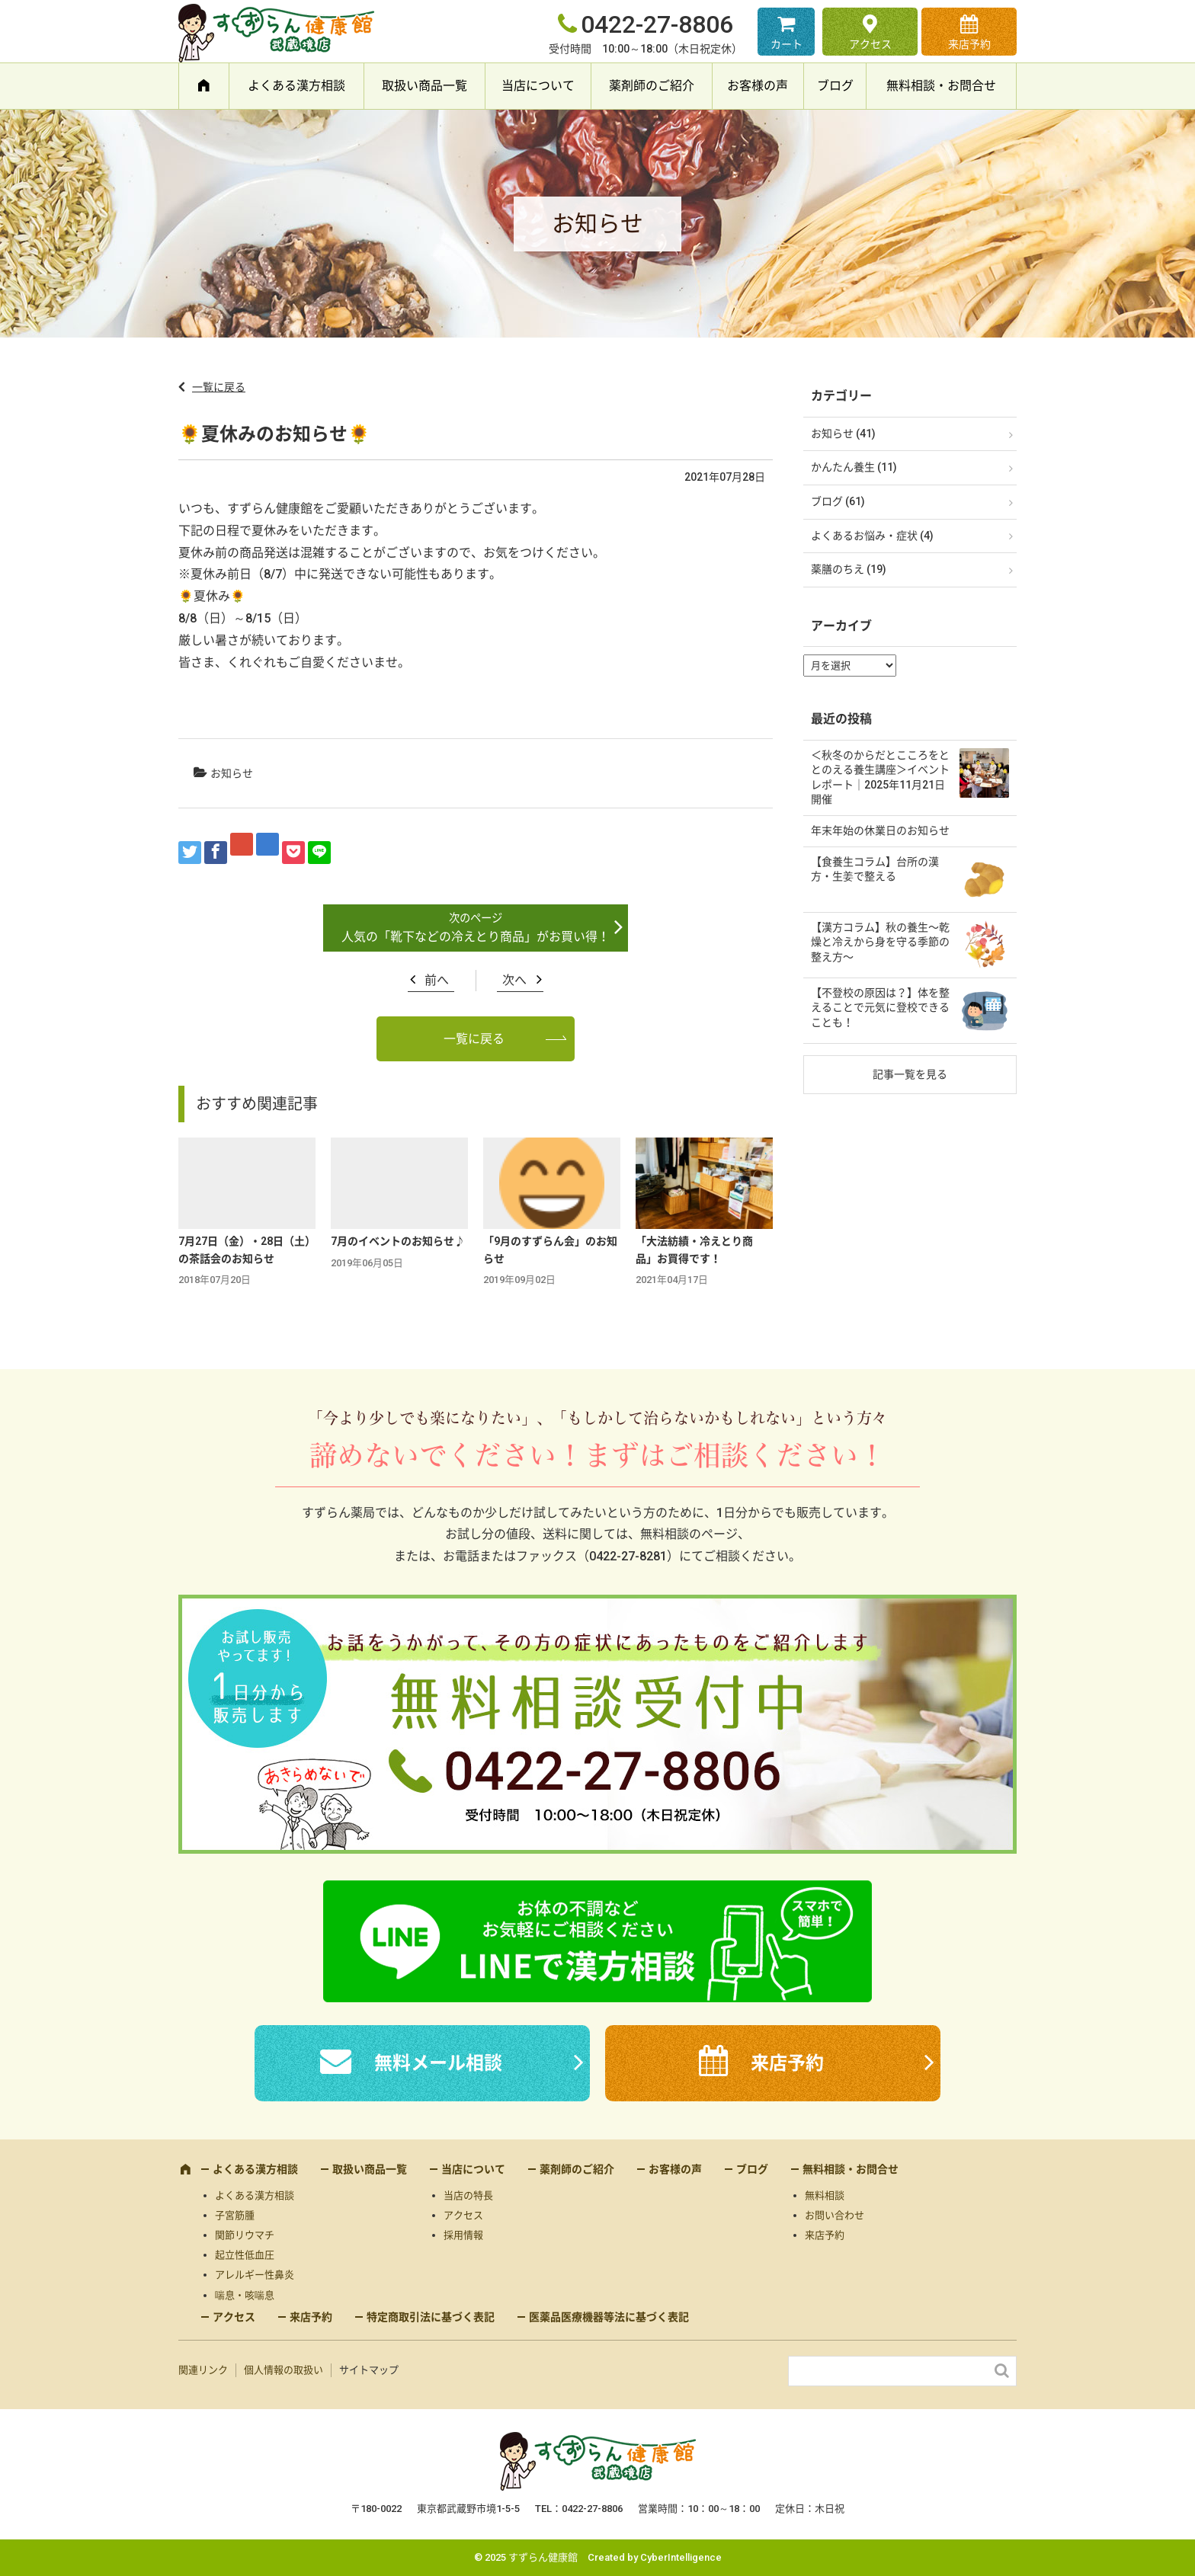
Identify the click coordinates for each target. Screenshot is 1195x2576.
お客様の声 (757, 85)
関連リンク (203, 2370)
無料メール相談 (438, 2063)
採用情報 (463, 2235)
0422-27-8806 (657, 24)
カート (787, 44)
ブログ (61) (838, 501)
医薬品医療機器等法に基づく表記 (609, 2317)
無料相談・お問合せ (941, 85)
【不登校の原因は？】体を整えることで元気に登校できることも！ (880, 1008)
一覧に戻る (218, 387)
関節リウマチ (244, 2235)
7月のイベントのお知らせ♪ (398, 1241)
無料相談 (824, 2195)
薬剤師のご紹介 (651, 85)
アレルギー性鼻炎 (254, 2274)
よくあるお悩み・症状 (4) (872, 536)
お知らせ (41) (843, 433)
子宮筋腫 (235, 2215)
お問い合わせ (834, 2215)
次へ (514, 980)
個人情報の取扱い (283, 2370)
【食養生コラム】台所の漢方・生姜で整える (875, 869)
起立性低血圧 (244, 2255)
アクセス (870, 44)
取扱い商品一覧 (424, 85)
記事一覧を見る (910, 1074)
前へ (436, 980)
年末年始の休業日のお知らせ (880, 830)
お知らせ (231, 773)
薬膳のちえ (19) (848, 569)
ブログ (835, 85)
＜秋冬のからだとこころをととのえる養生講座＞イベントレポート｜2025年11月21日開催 (880, 777)
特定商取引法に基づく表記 (431, 2317)
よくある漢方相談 (296, 85)
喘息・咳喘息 (244, 2295)
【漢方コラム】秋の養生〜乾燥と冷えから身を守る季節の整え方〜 (880, 942)
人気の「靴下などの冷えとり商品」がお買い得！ (475, 937)
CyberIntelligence (681, 2557)
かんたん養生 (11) (854, 467)
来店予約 (969, 44)
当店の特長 (468, 2195)
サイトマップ (369, 2370)
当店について (538, 85)
